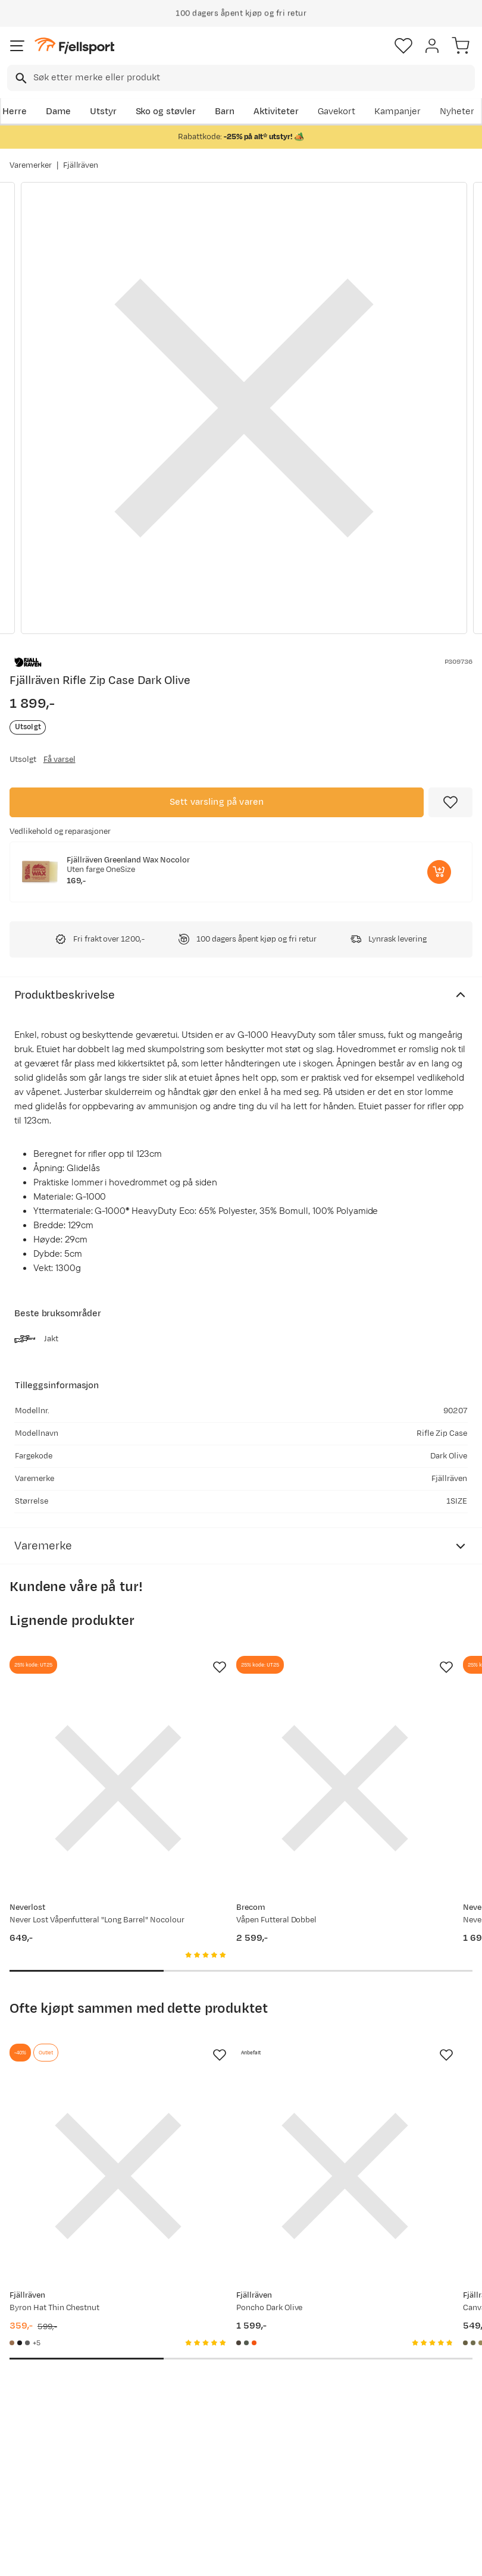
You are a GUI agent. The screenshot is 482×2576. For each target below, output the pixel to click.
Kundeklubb (233, 2396)
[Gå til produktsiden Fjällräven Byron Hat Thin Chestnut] (79, 2060)
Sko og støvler (166, 111)
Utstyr (103, 111)
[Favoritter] (403, 45)
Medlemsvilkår (239, 2415)
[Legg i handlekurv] (439, 872)
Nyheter (457, 111)
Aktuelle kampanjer (132, 2396)
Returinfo (32, 2444)
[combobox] (241, 78)
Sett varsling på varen (217, 802)
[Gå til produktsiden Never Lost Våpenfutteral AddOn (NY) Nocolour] (379, 1749)
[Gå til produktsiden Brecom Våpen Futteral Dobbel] (229, 1749)
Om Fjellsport (237, 2377)
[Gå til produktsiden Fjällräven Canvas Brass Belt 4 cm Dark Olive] (379, 2060)
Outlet (123, 2455)
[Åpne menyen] (17, 45)
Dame (58, 111)
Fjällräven (81, 165)
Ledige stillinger (227, 2441)
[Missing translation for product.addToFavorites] (450, 802)
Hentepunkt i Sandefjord (39, 2489)
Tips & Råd (34, 2463)
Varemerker (31, 165)
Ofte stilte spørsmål (33, 2384)
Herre (14, 111)
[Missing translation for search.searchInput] (20, 78)
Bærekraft (230, 2468)
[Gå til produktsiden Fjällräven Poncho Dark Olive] (229, 2060)
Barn (224, 111)
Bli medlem (432, 2268)
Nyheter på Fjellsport (133, 2429)
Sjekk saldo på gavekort (42, 2418)
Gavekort (337, 111)
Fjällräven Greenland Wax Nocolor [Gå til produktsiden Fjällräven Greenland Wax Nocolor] (128, 860)
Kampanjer (397, 111)
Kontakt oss (37, 2515)
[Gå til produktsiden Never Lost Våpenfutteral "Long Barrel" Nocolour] (79, 1749)
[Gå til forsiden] (74, 46)
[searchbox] (253, 78)
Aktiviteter (276, 111)
